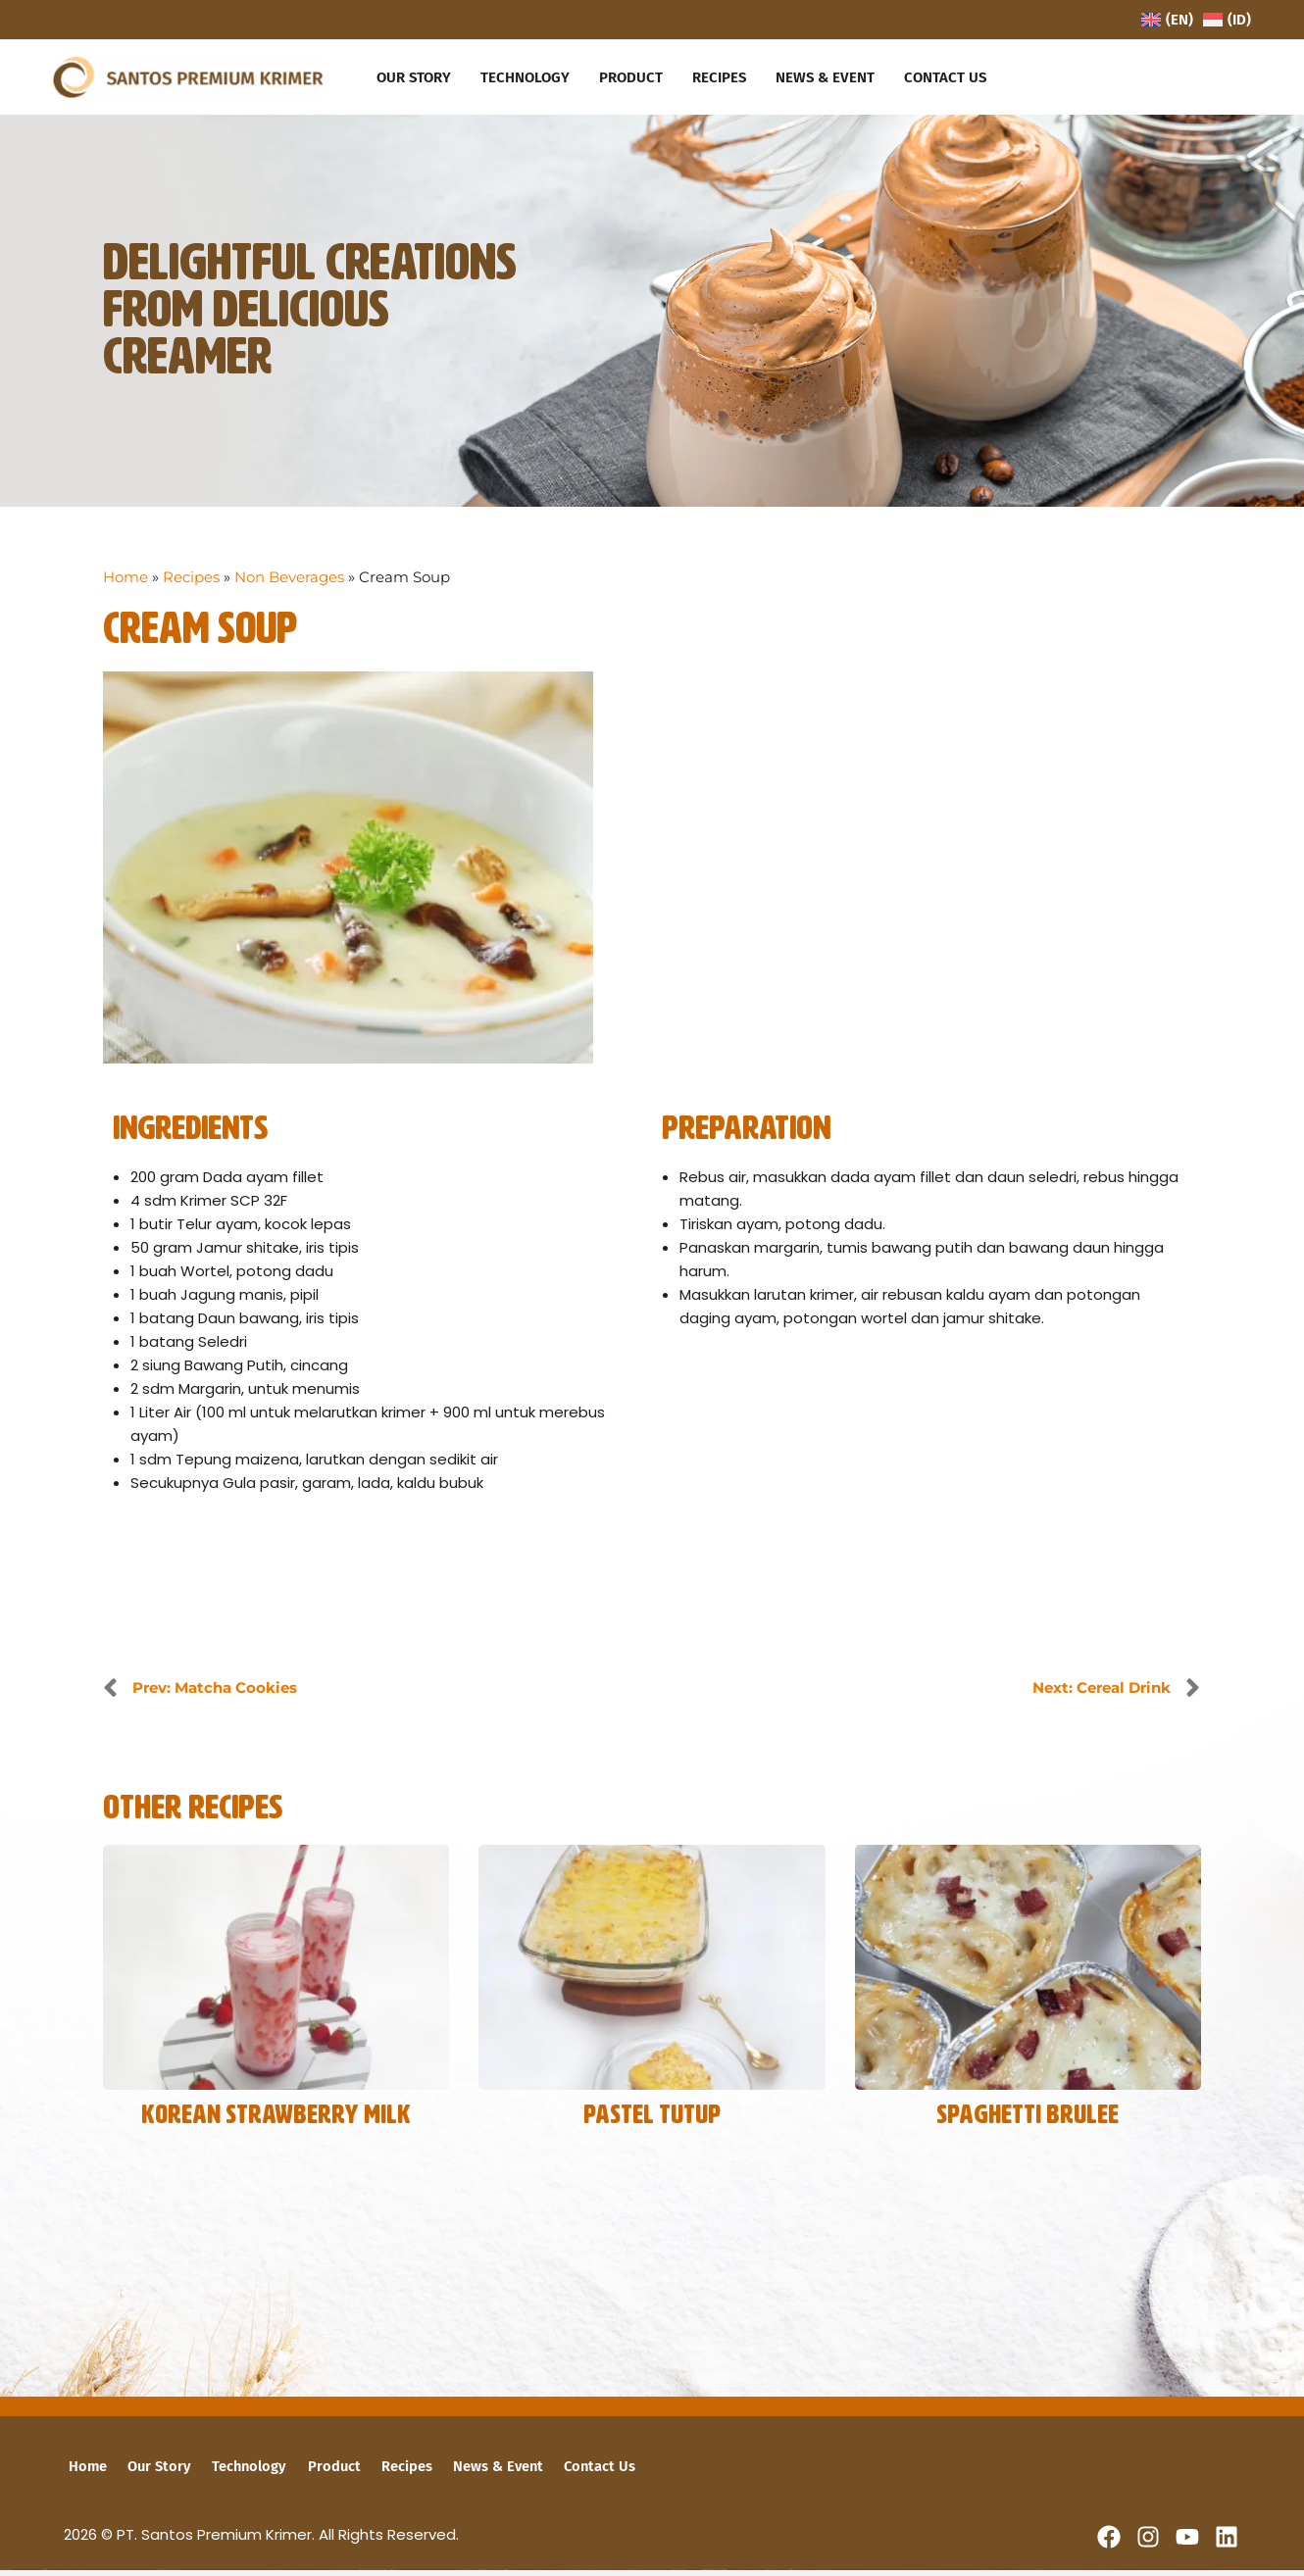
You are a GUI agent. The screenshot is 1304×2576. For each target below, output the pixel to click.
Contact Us (566, 2472)
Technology (235, 2472)
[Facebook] (1109, 2542)
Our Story (150, 2472)
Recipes (191, 581)
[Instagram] (1148, 2542)
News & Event (469, 2472)
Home (125, 581)
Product (315, 2472)
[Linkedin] (1226, 2542)
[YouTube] (1187, 2542)
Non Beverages (289, 581)
